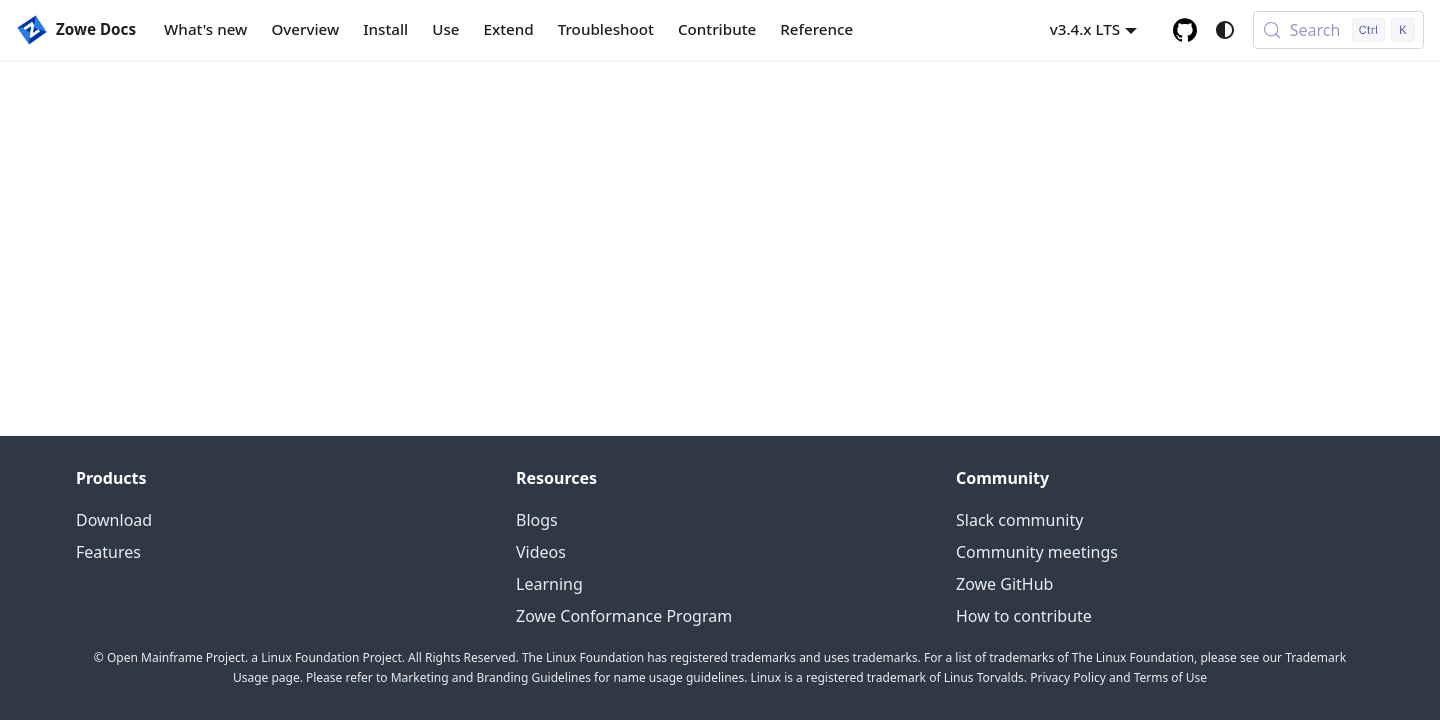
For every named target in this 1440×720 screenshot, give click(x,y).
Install (385, 29)
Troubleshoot (606, 29)
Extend (509, 29)
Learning (549, 584)
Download (114, 520)
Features (108, 552)
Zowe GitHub (1004, 584)
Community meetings (1037, 552)
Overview (305, 29)
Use (445, 29)
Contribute (717, 29)
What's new (205, 29)
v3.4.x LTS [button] (1085, 29)
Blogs (537, 520)
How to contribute (1024, 616)
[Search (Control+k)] (1338, 30)
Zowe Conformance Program (624, 616)
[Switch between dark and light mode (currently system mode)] (1225, 30)
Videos (541, 552)
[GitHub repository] (1185, 30)
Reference (816, 29)
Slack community (1019, 520)
